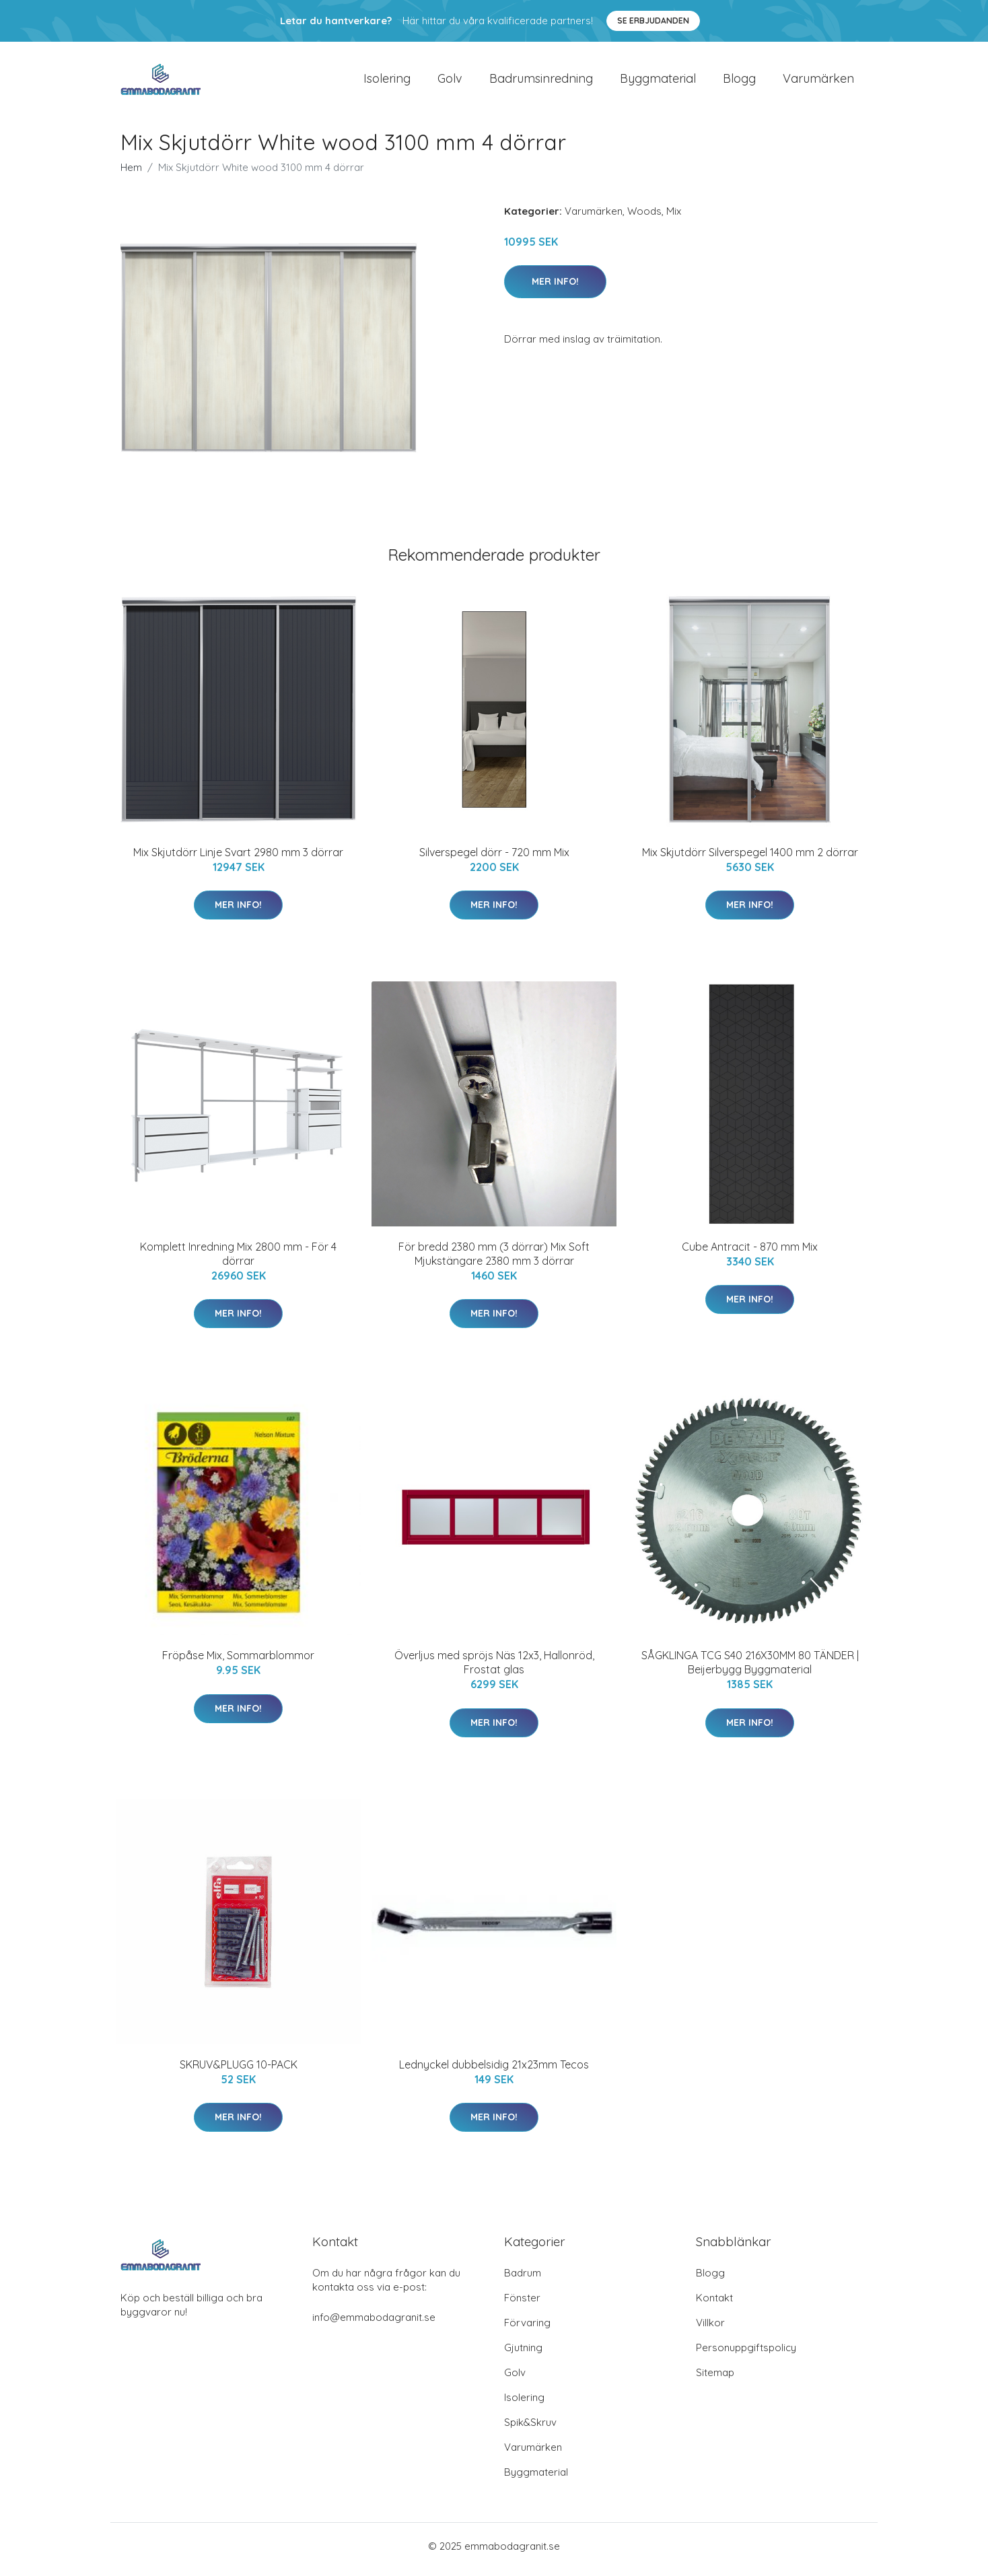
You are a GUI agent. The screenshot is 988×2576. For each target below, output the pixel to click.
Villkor (710, 2329)
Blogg (739, 82)
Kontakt (714, 2304)
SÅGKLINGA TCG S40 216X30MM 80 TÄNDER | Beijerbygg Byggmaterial (750, 1669)
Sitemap (715, 2379)
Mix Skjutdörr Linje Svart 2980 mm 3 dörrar (238, 859)
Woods (644, 217)
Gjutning (523, 2354)
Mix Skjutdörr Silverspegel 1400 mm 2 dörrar (750, 859)
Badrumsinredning (541, 82)
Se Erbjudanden (653, 20)
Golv (449, 82)
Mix (673, 217)
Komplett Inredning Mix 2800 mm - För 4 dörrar (238, 1260)
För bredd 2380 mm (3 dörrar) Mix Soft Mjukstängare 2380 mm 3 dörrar (494, 1260)
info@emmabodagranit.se (373, 2324)
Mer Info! (555, 288)
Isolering (387, 82)
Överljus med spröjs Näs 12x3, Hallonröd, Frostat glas (494, 1669)
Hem (131, 174)
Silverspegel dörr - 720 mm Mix (494, 859)
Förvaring (527, 2329)
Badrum (522, 2279)
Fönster (522, 2304)
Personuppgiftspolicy (746, 2354)
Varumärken (818, 82)
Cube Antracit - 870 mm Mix (750, 1253)
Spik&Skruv (530, 2429)
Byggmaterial (658, 82)
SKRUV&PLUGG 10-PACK (238, 2071)
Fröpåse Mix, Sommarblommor (238, 1662)
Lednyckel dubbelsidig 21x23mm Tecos (494, 2071)
